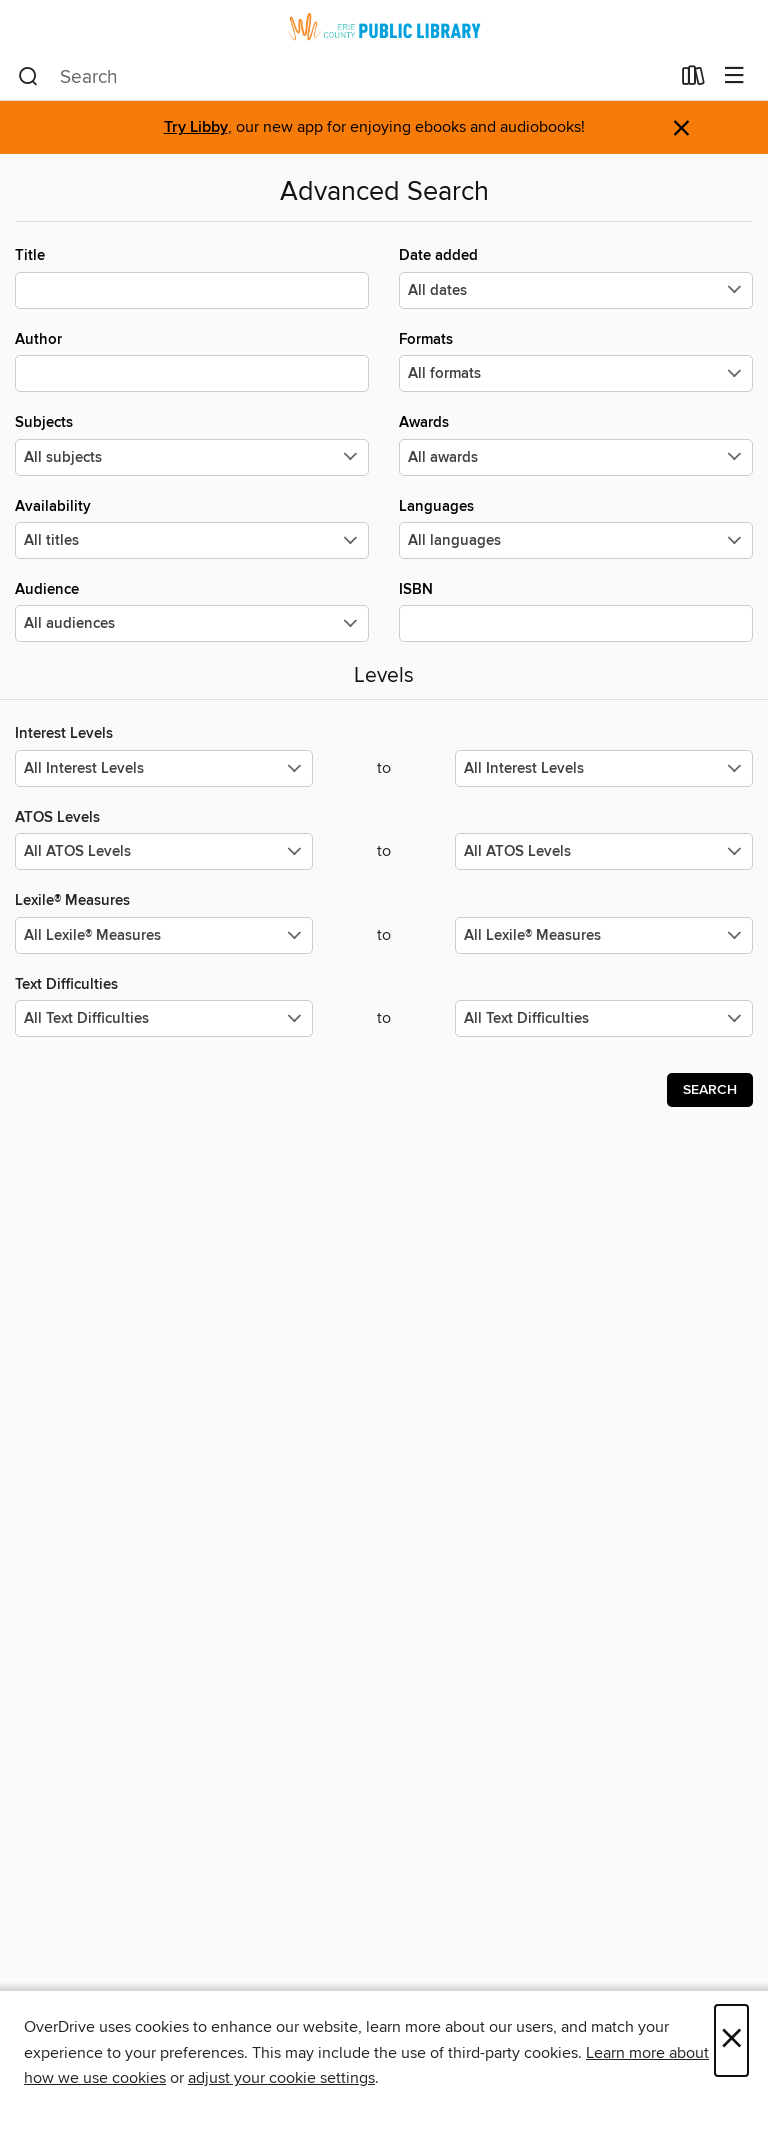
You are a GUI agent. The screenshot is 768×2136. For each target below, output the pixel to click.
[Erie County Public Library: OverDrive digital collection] (384, 26)
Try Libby (196, 127)
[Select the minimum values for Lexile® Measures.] (164, 935)
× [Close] (731, 2040)
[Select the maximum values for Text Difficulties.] (604, 1018)
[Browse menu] (734, 76)
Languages (576, 528)
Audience (192, 611)
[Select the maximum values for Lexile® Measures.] (604, 935)
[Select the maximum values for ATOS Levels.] (604, 851)
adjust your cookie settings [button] (281, 2078)
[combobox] (343, 77)
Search (710, 1090)
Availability (192, 528)
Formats (576, 361)
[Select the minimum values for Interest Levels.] (164, 768)
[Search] (28, 77)
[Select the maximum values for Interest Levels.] (604, 768)
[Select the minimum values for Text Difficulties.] (164, 1018)
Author (192, 361)
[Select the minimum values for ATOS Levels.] (164, 851)
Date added (576, 277)
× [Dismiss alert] (681, 128)
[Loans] (693, 80)
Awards (576, 444)
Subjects (192, 444)
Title (192, 277)
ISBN (576, 611)
